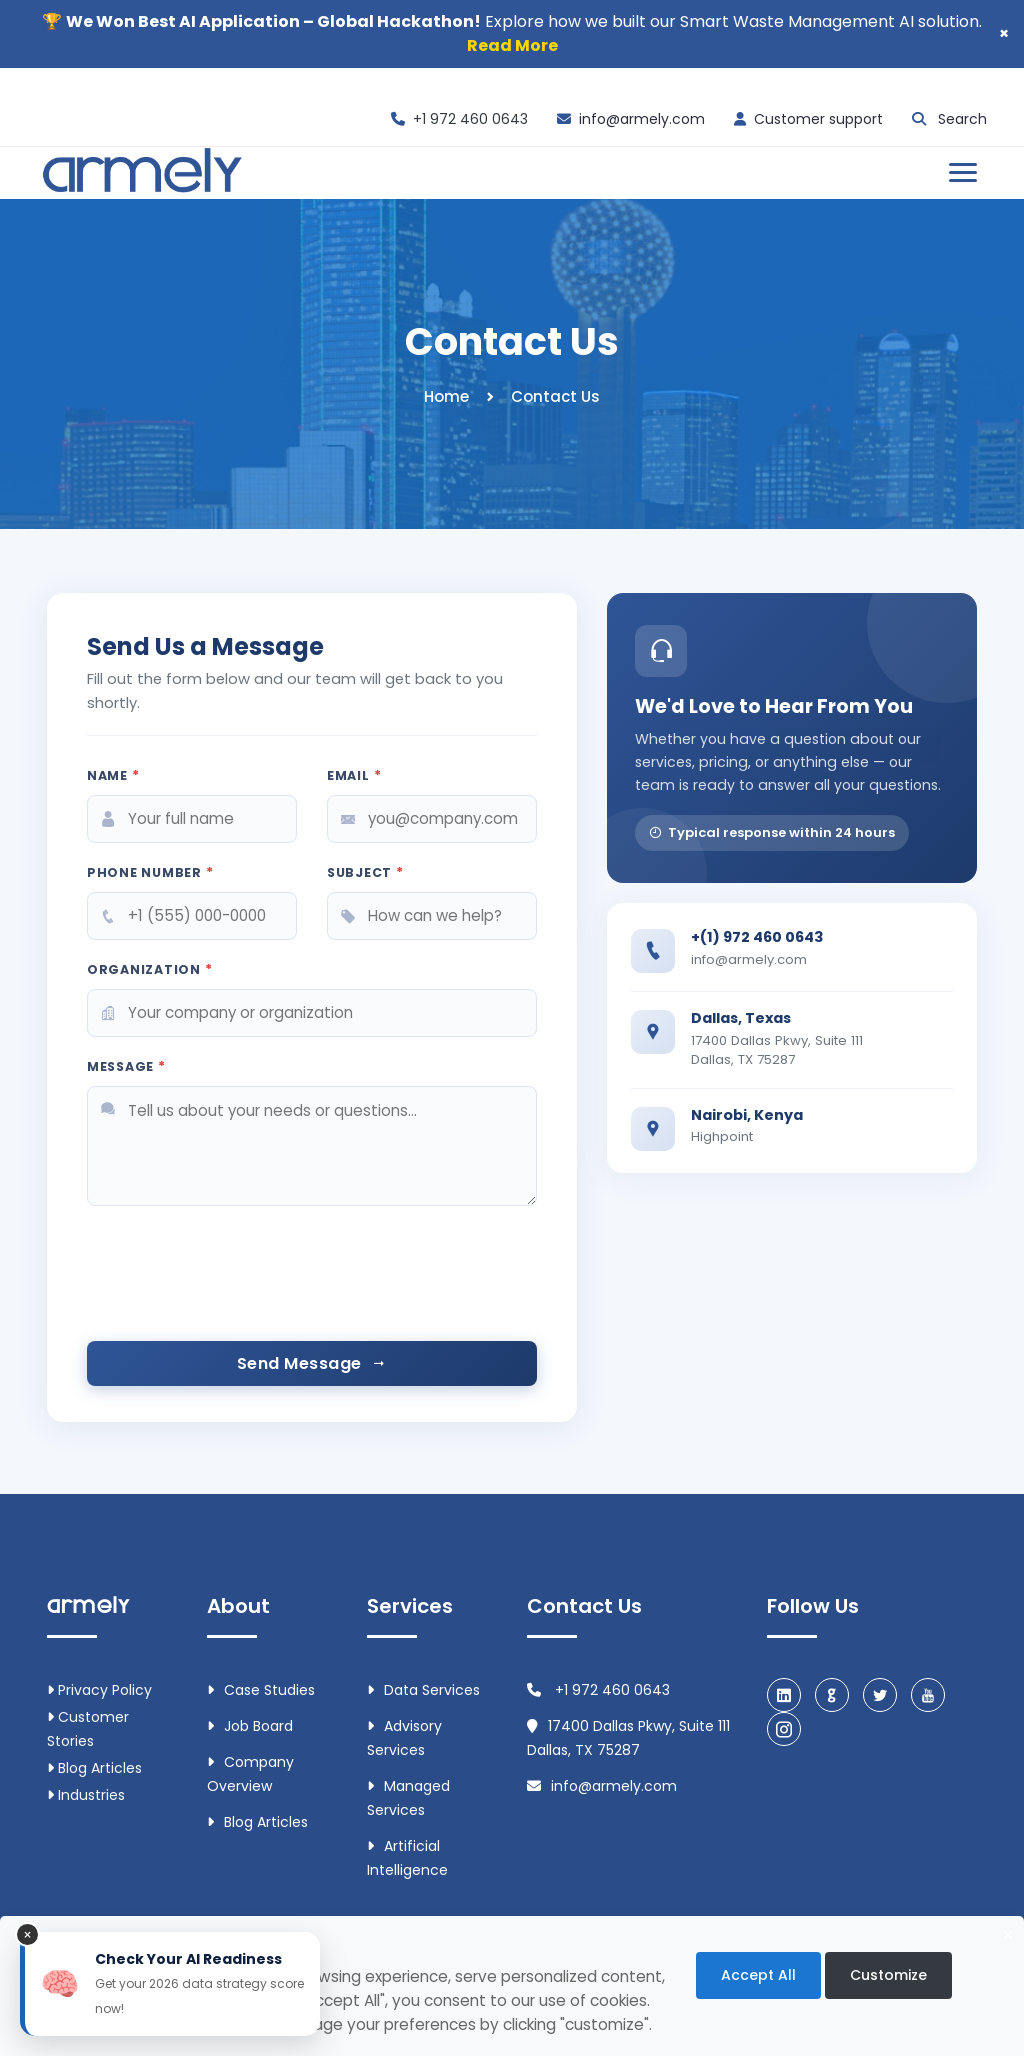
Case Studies (261, 1690)
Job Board (250, 1726)
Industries (86, 1795)
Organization (150, 969)
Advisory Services (404, 1738)
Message (126, 1066)
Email (354, 775)
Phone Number (150, 872)
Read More (512, 45)
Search (962, 119)
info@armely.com (642, 119)
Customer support (818, 119)
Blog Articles (94, 1768)
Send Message (312, 1363)
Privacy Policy (99, 1690)
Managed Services (408, 1798)
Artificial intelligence (407, 1858)
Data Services (423, 1690)
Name (113, 775)
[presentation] (239, 1286)
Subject (365, 872)
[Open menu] (963, 172)
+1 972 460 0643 (470, 119)
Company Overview (250, 1774)
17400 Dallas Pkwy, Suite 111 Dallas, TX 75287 (628, 1738)
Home (446, 396)
